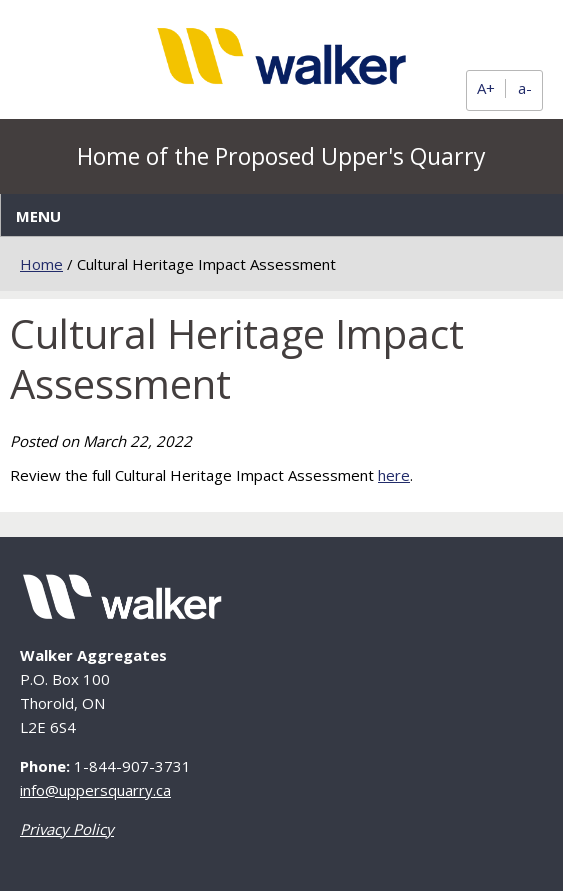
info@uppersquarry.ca (95, 790)
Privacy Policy (67, 829)
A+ (486, 88)
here (394, 475)
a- (525, 88)
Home (41, 264)
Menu (38, 216)
